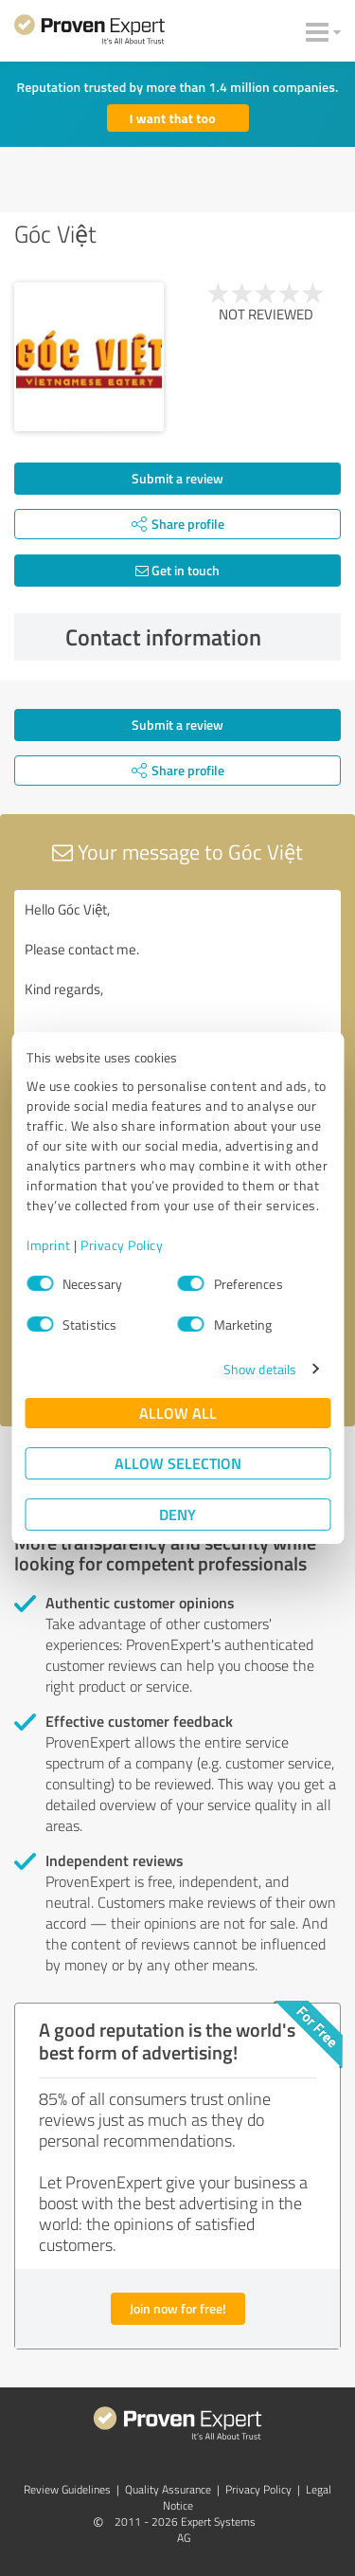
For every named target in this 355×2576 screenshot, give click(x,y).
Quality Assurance (168, 2489)
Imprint (49, 1245)
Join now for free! (178, 2308)
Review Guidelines (67, 2489)
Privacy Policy (121, 1245)
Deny (177, 1514)
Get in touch (177, 570)
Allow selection (178, 1463)
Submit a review (177, 478)
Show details (259, 1369)
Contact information (198, 637)
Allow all (178, 1413)
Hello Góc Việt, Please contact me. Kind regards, (177, 996)
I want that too (173, 118)
